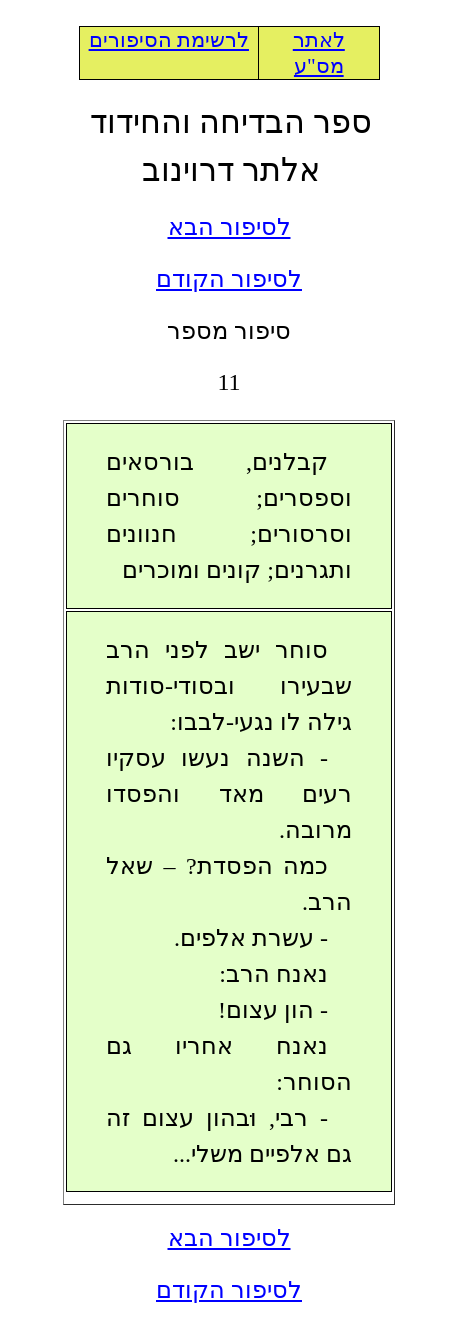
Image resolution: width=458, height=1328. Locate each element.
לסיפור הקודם (229, 279)
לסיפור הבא (229, 227)
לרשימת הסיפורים (169, 40)
